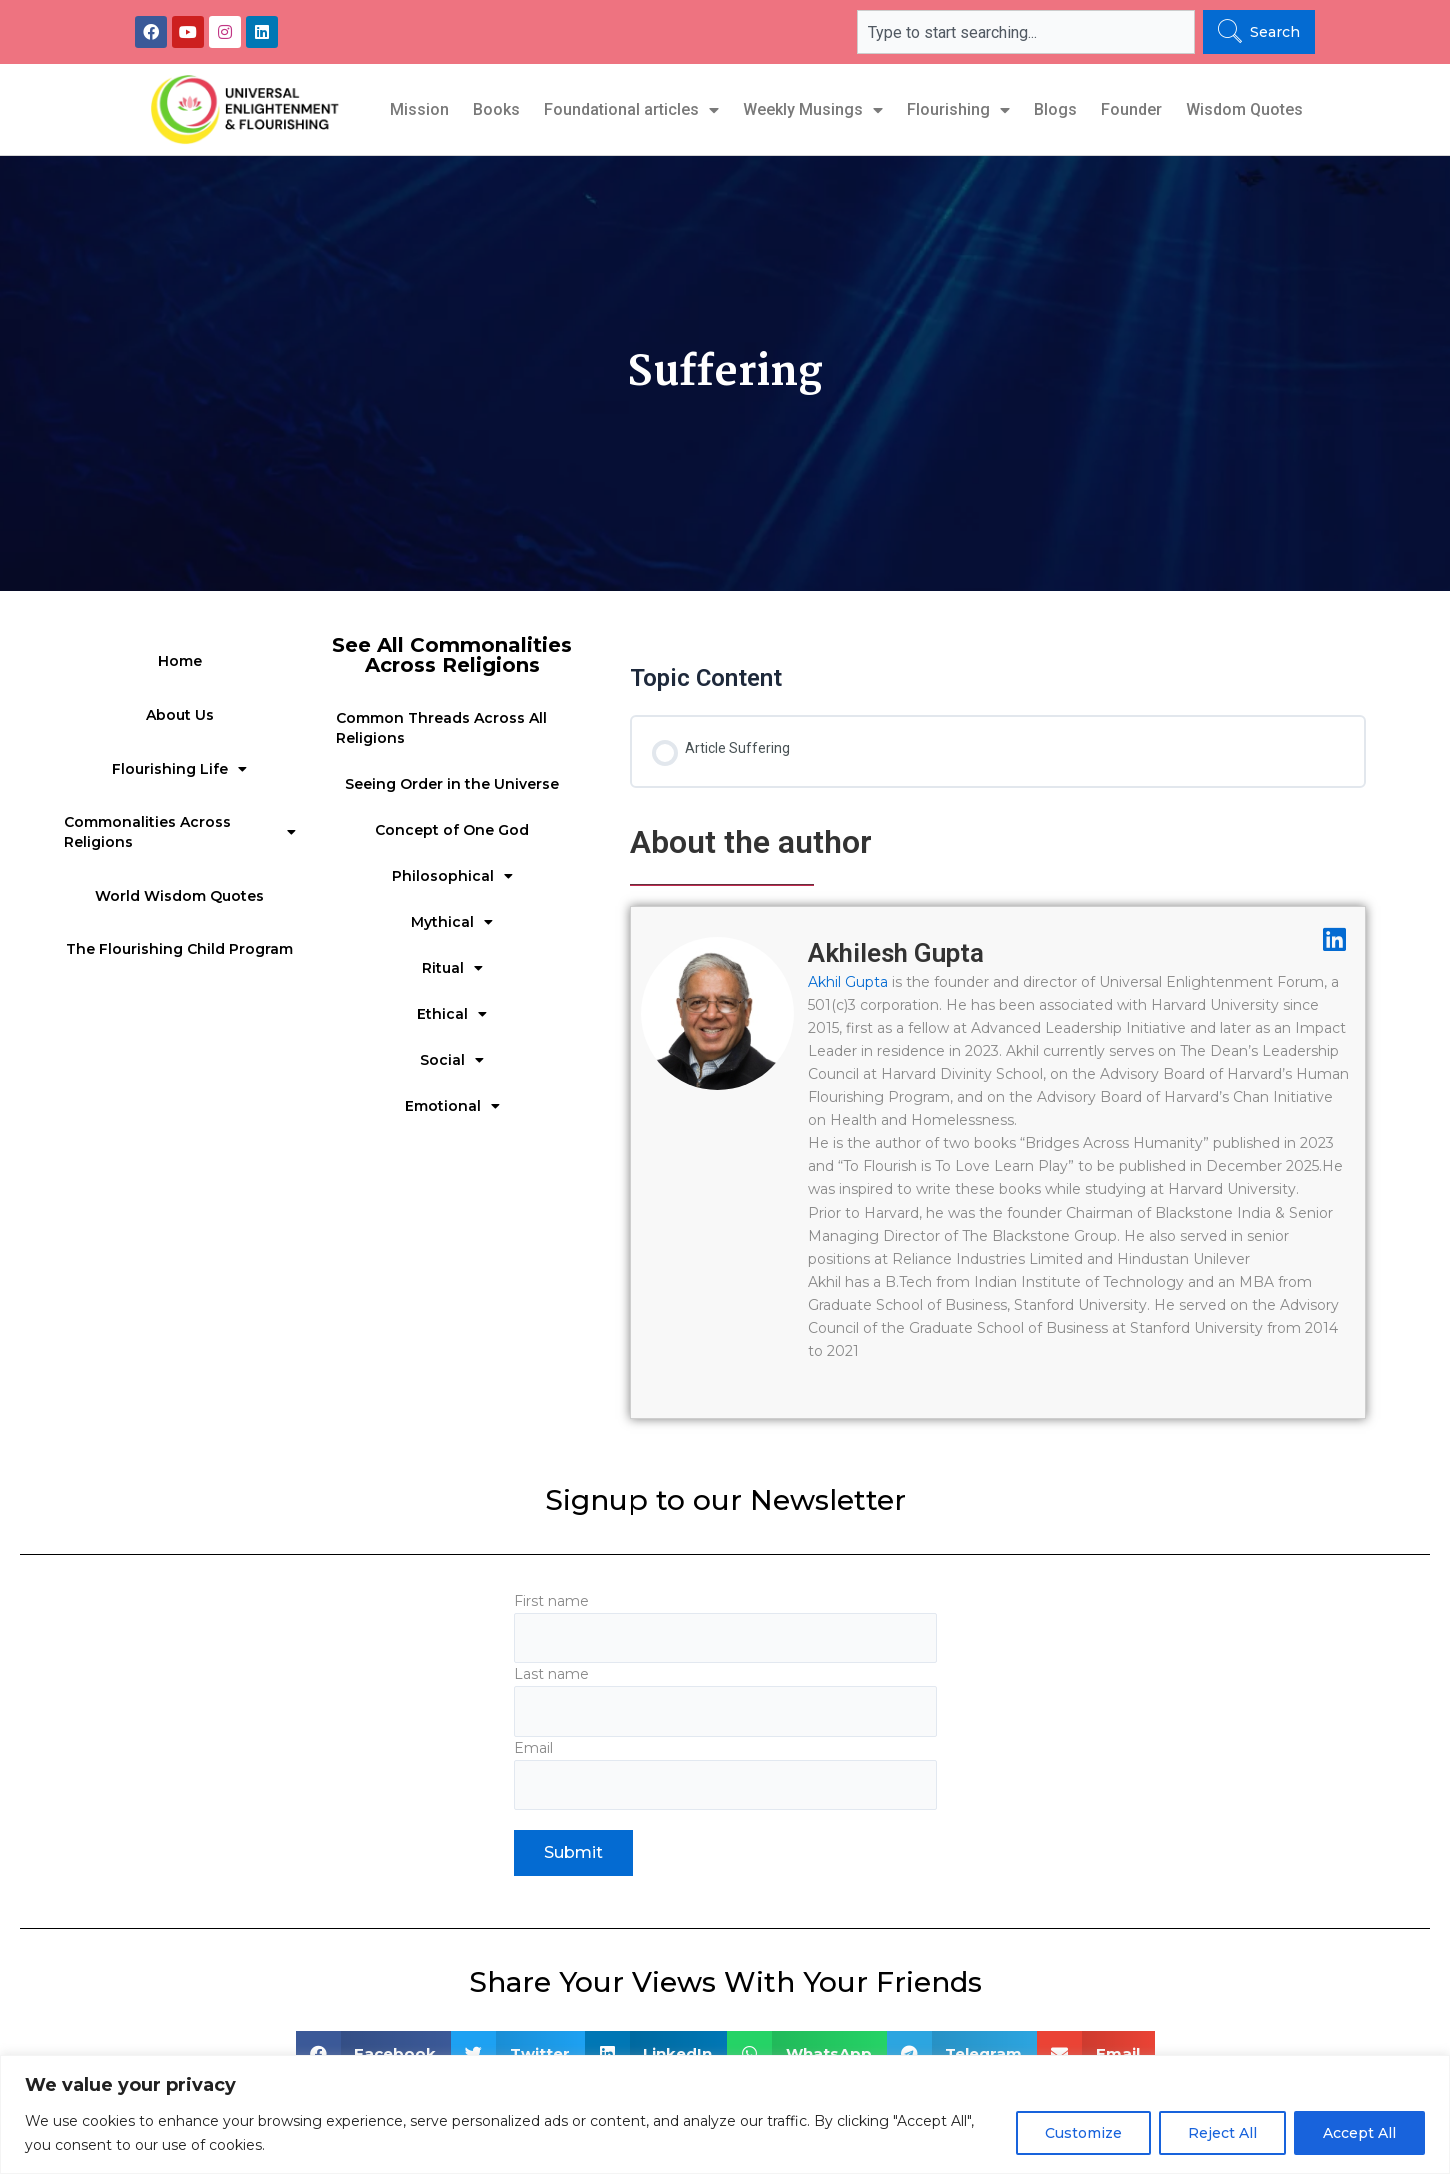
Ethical (452, 1014)
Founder (1131, 109)
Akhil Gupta (848, 982)
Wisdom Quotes (1244, 109)
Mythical (452, 922)
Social (452, 1060)
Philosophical (452, 876)
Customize (1083, 2133)
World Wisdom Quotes (179, 896)
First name (725, 1628)
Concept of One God (452, 830)
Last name (725, 1703)
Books (496, 109)
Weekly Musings (813, 110)
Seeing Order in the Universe (452, 784)
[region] (725, 2114)
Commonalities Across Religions (180, 832)
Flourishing (958, 110)
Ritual (452, 968)
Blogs (1055, 109)
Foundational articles (631, 110)
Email (725, 1779)
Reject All (1222, 2133)
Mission (419, 109)
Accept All (1359, 2133)
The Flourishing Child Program (179, 949)
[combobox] (1026, 32)
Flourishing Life (179, 769)
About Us (180, 715)
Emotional (452, 1106)
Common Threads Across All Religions (441, 728)
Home (180, 661)
